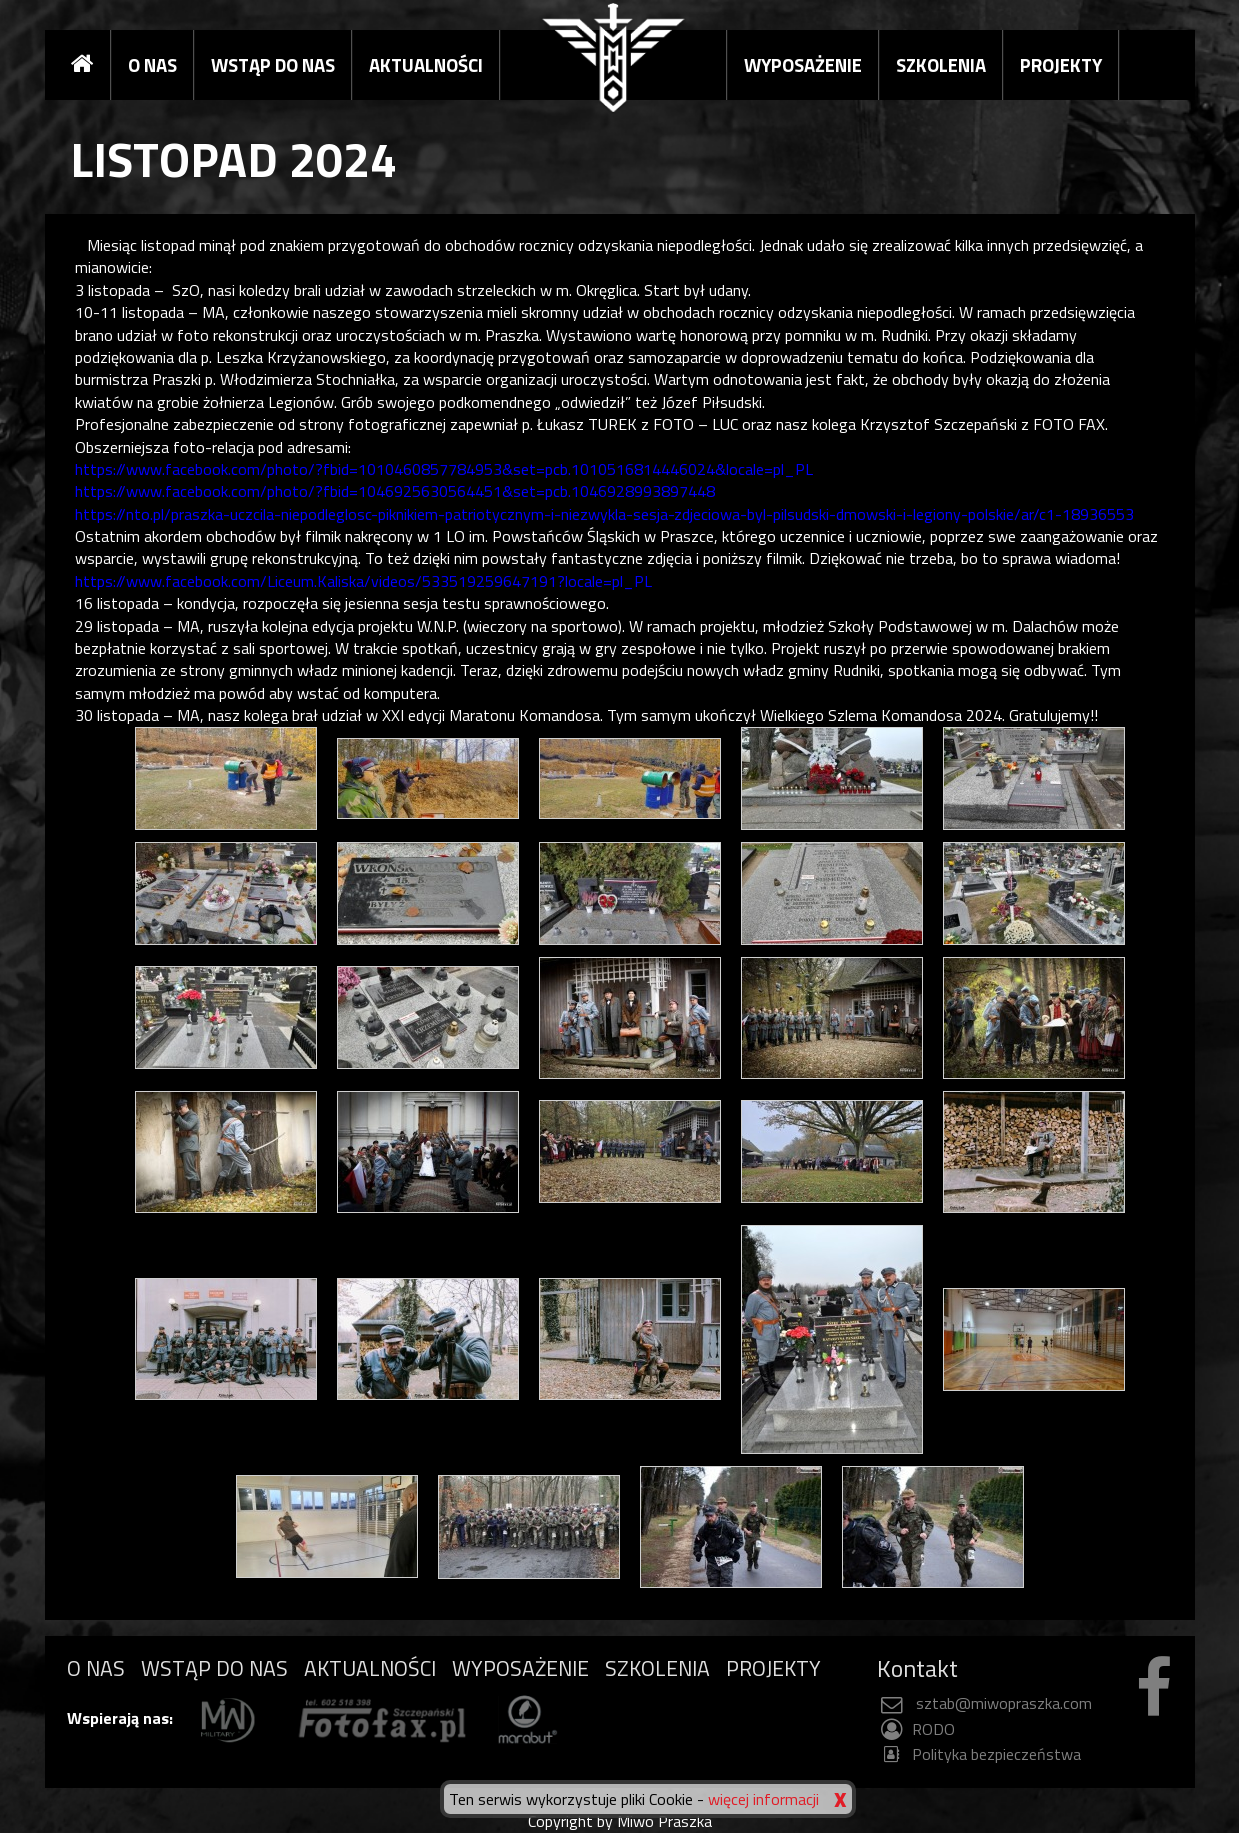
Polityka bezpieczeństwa (979, 1754)
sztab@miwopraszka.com (984, 1703)
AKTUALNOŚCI (426, 65)
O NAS (152, 65)
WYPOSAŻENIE (803, 65)
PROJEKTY (1061, 65)
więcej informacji (763, 1799)
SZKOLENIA (941, 65)
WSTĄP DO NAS (273, 65)
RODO (916, 1729)
